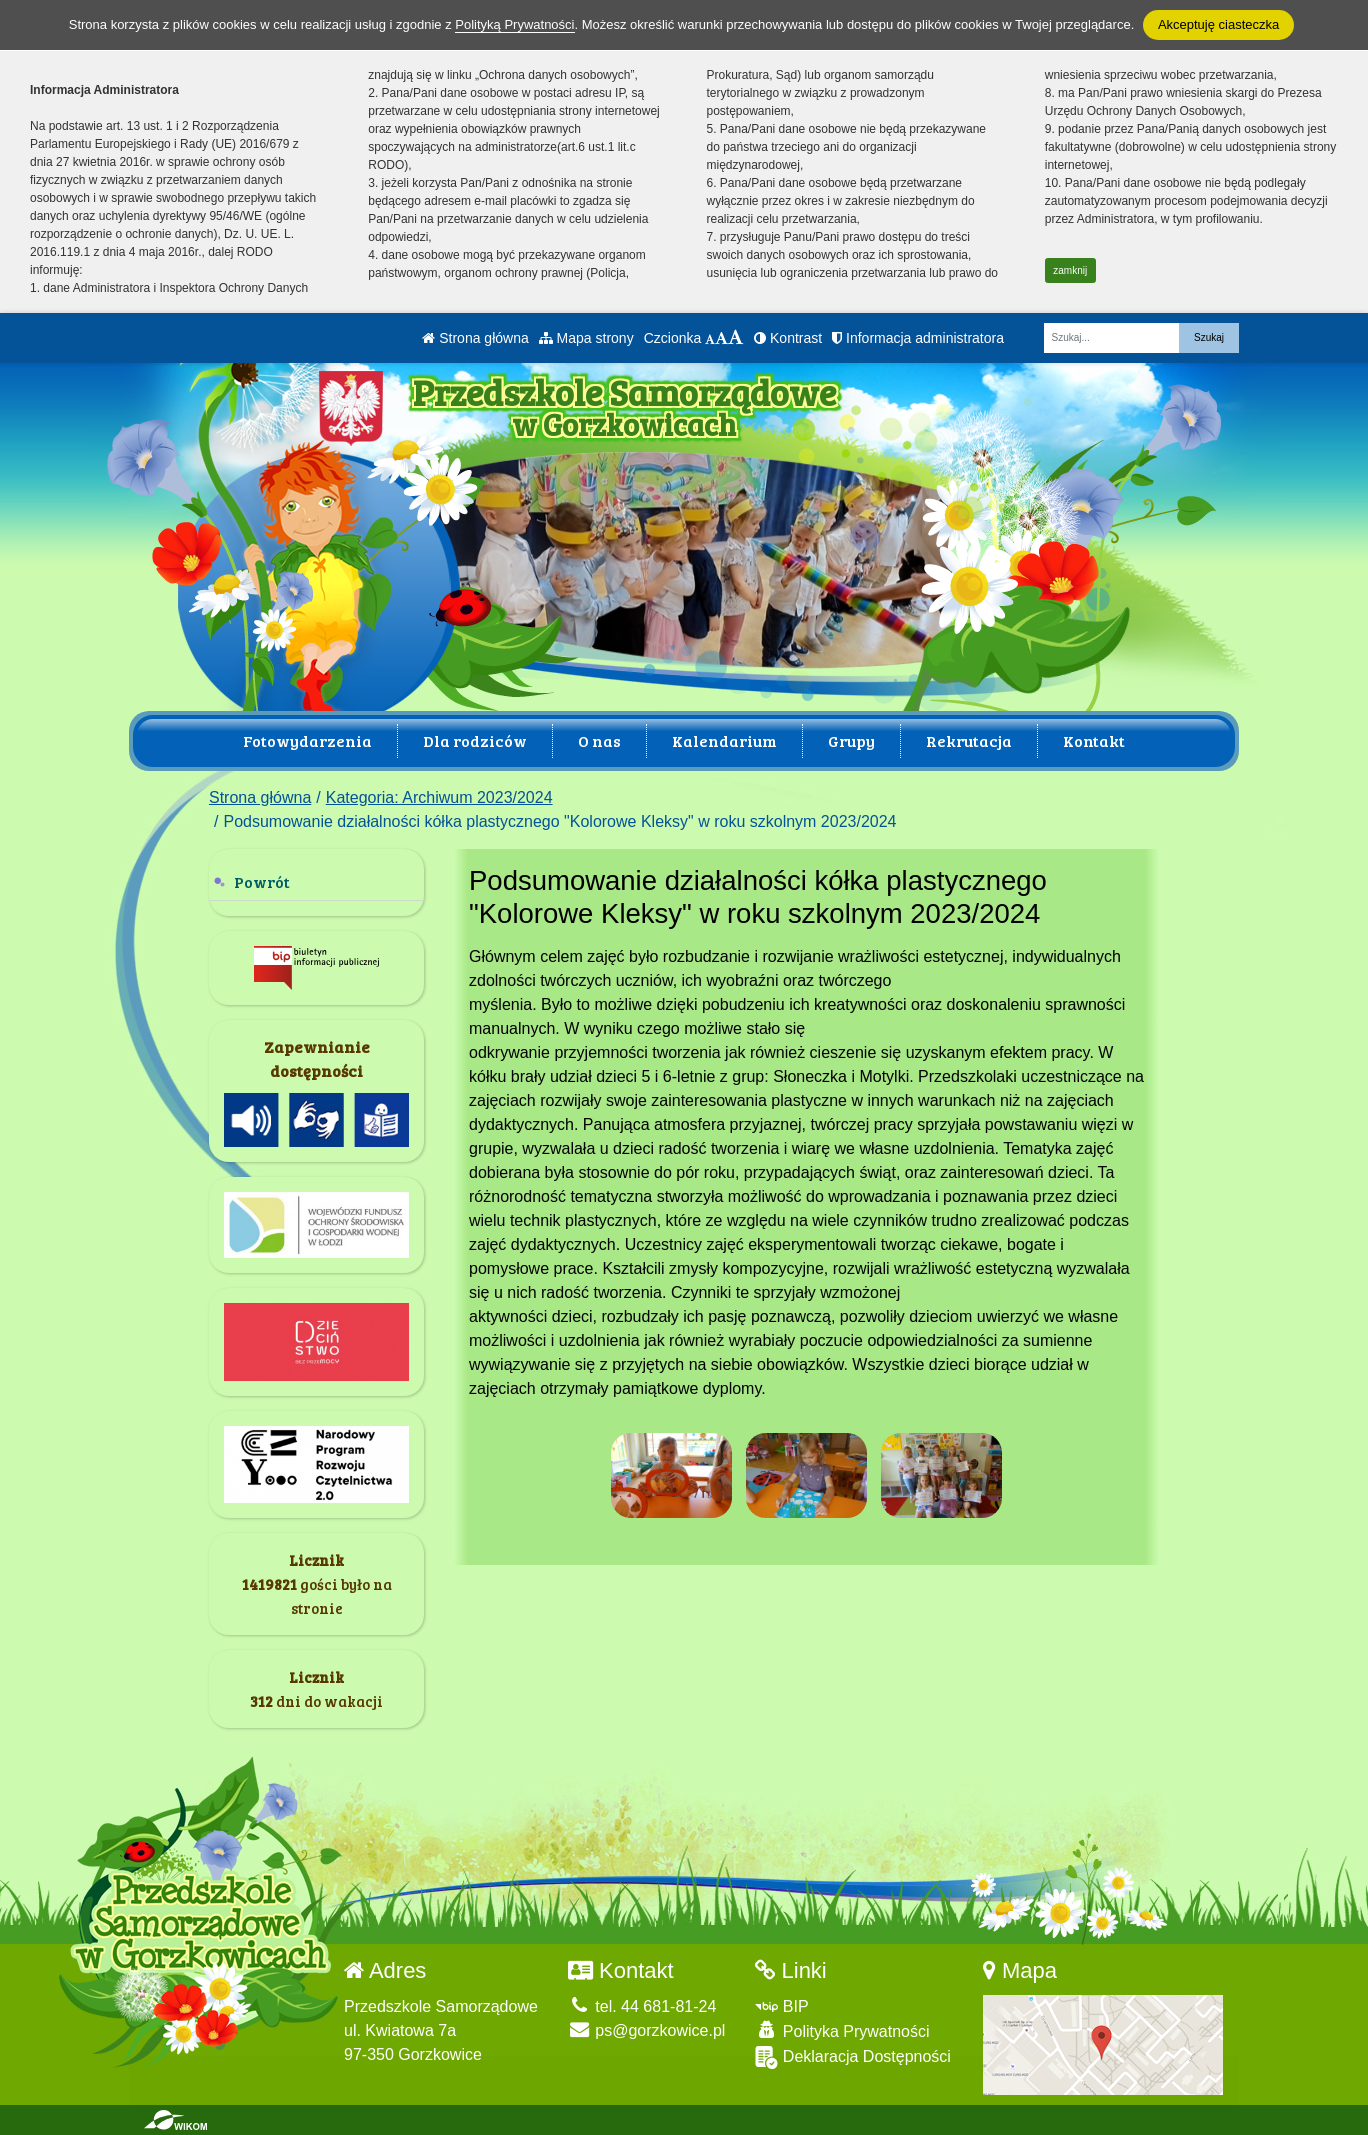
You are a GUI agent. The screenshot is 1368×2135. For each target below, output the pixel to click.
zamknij (1070, 270)
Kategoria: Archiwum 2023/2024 (439, 797)
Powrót (262, 881)
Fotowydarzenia (307, 740)
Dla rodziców (475, 740)
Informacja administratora (918, 338)
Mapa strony (586, 338)
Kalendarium (724, 740)
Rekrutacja (969, 740)
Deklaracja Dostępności (853, 2057)
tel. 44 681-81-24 (642, 2006)
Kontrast (788, 338)
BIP (781, 2006)
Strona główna (475, 338)
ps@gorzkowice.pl (647, 2030)
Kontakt (1094, 740)
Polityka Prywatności (842, 2030)
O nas (599, 740)
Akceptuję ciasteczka (1218, 24)
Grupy (851, 740)
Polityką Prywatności (514, 24)
